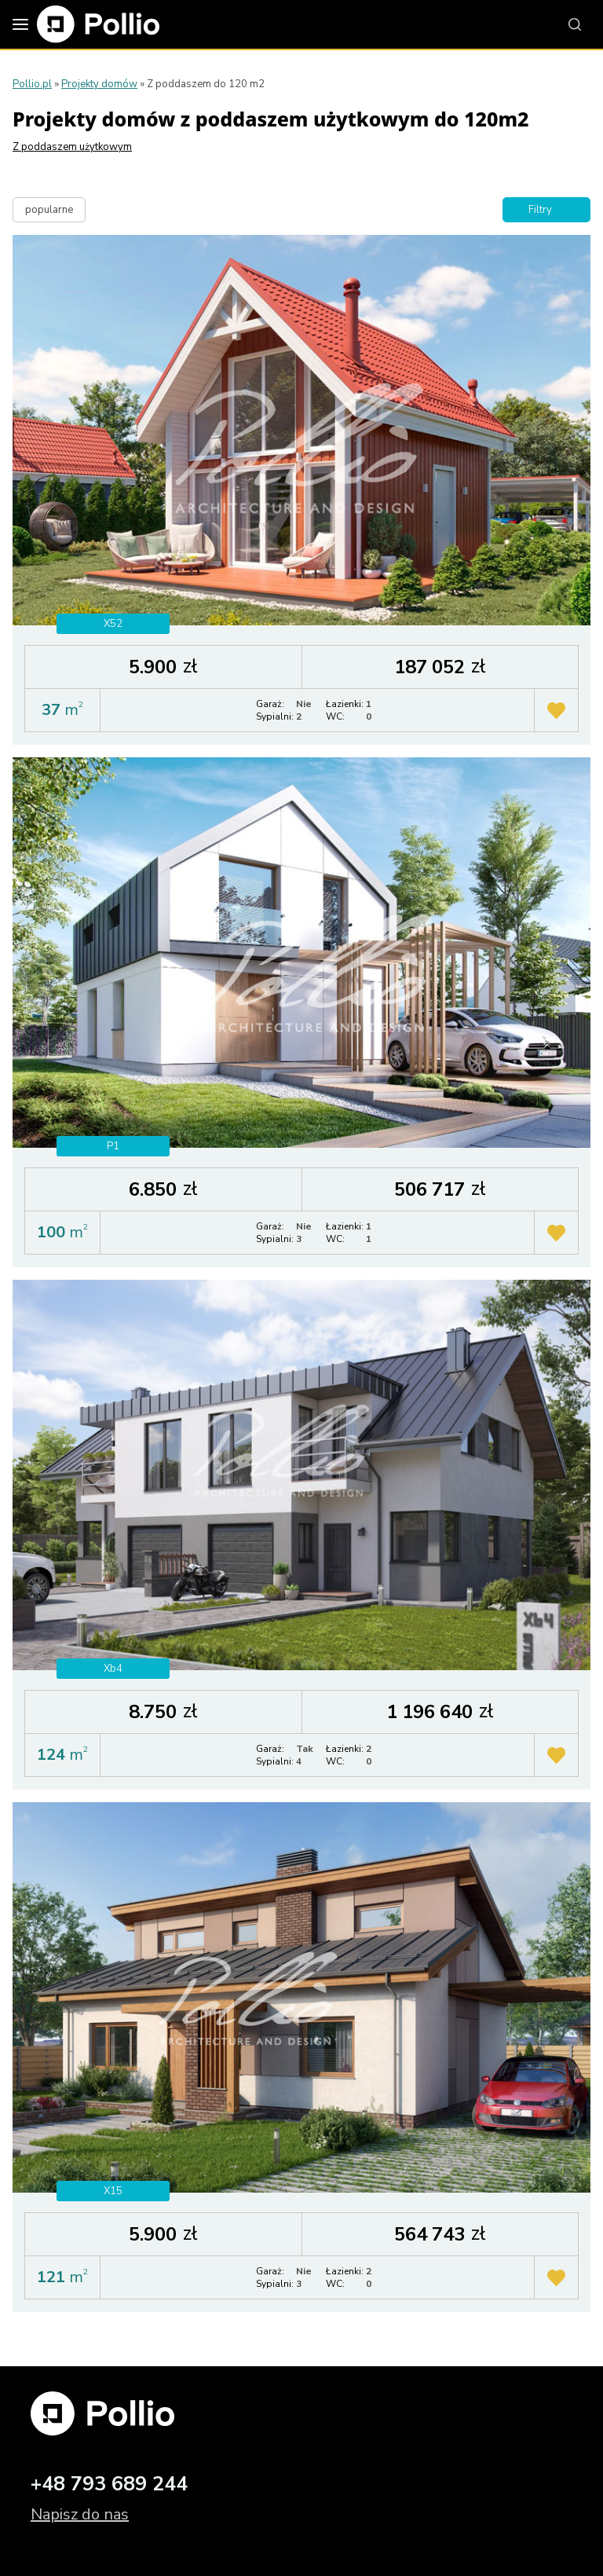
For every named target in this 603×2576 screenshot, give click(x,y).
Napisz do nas (80, 2514)
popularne (49, 210)
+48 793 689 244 (109, 2484)
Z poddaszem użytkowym (72, 147)
